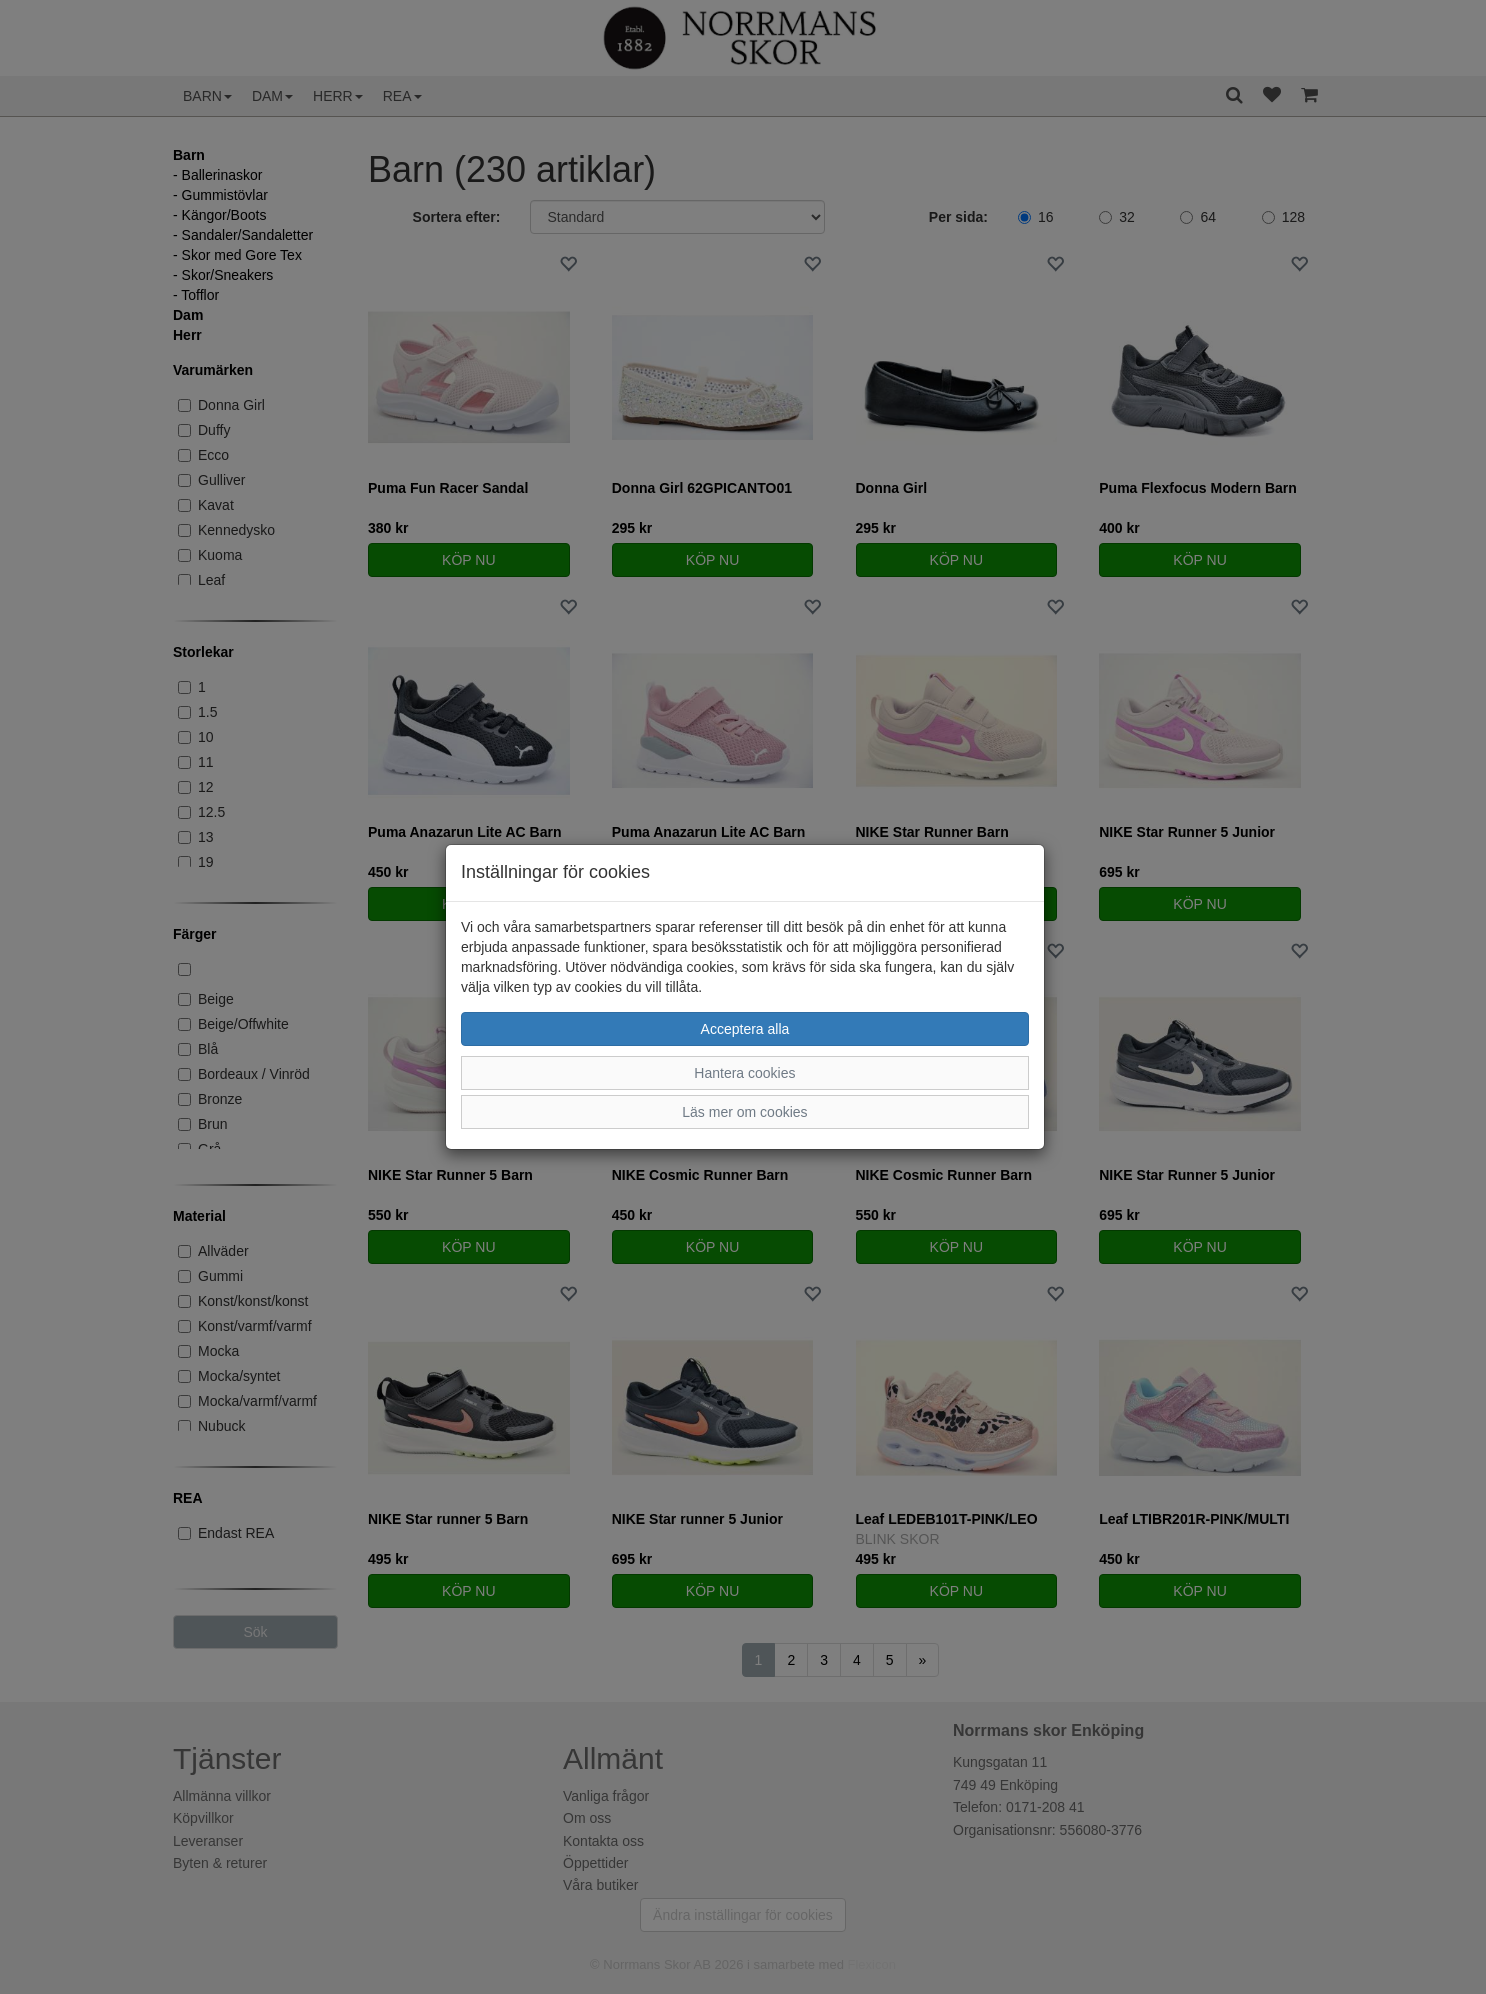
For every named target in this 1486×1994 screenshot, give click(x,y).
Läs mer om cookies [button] (744, 1112)
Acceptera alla (745, 1029)
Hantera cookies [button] (744, 1073)
